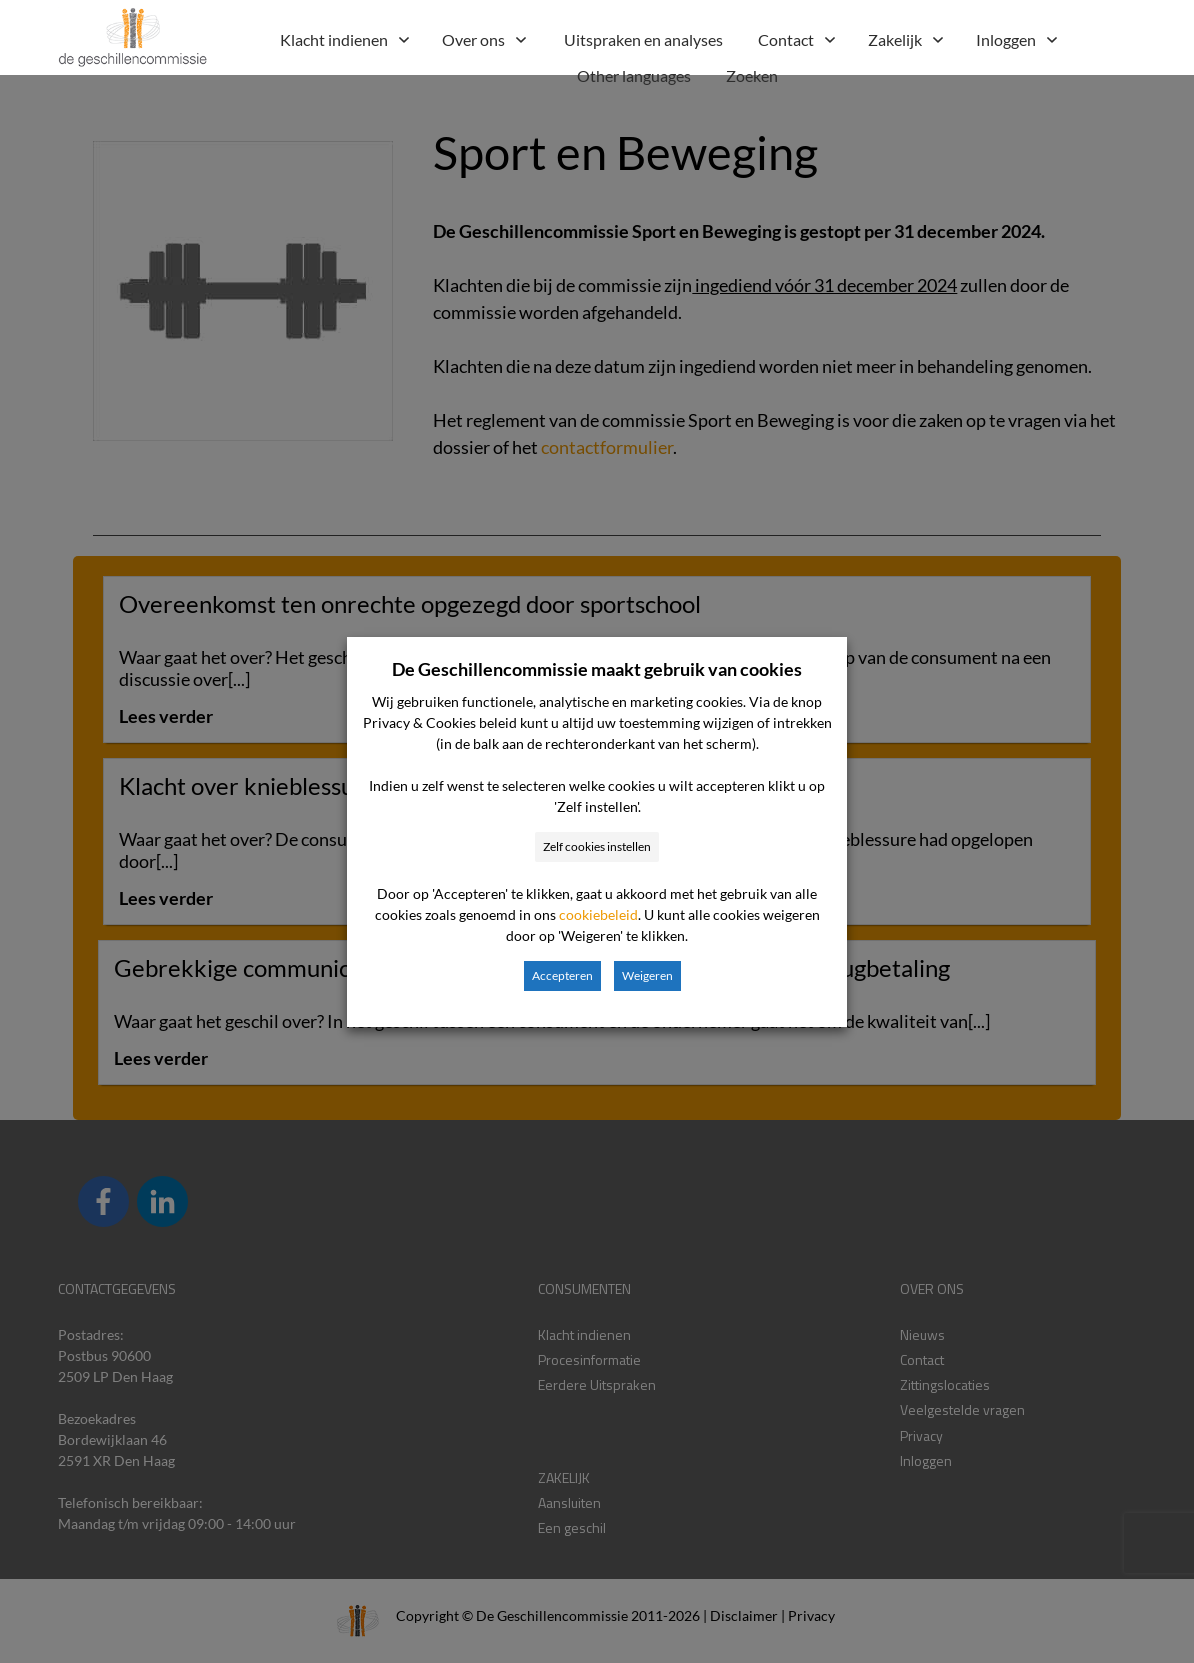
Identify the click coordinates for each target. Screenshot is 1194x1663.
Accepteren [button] (562, 975)
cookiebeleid (598, 914)
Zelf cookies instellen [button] (597, 846)
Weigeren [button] (647, 975)
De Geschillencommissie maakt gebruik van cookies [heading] (597, 669)
